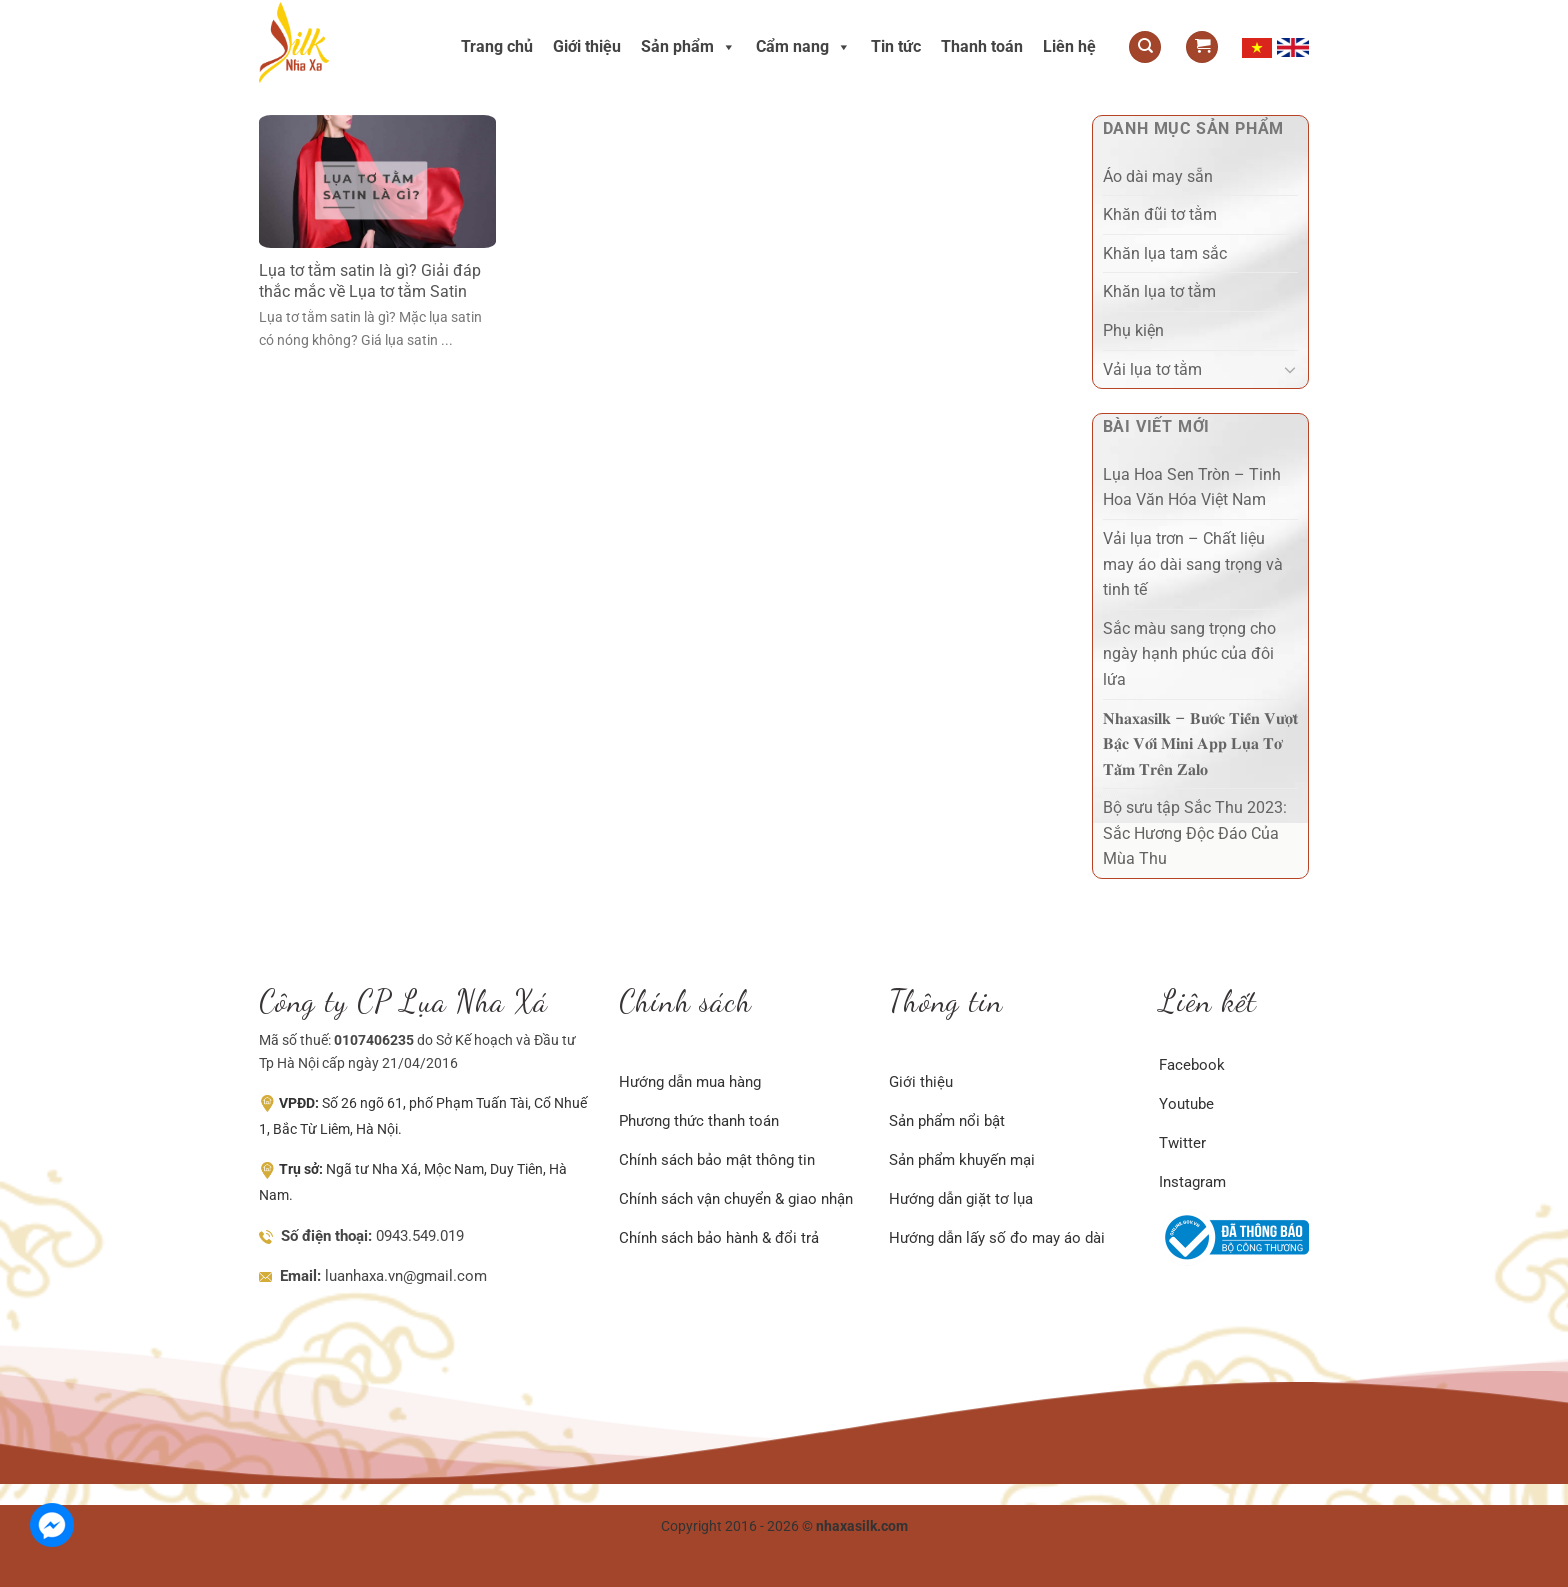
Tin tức (896, 46)
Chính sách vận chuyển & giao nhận (736, 1199)
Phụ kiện (1133, 330)
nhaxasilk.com (862, 1526)
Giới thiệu (587, 46)
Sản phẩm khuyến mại (962, 1160)
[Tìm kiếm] (1145, 47)
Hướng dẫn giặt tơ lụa (961, 1199)
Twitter (1182, 1143)
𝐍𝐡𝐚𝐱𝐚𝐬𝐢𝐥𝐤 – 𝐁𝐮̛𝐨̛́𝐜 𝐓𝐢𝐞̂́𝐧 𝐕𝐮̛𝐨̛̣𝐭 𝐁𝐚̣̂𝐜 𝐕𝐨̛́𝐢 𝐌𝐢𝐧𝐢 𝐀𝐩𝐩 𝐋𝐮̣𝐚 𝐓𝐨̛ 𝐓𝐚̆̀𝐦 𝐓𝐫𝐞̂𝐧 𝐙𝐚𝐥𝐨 (1200, 744)
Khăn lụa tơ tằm (1159, 291)
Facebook (1192, 1065)
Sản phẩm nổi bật (947, 1121)
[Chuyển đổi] (1290, 369)
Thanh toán (982, 46)
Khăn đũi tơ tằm (1160, 214)
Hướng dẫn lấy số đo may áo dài (997, 1238)
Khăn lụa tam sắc (1165, 253)
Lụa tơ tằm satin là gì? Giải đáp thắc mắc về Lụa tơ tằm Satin (370, 281)
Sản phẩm (688, 46)
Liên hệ (1069, 46)
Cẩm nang (803, 46)
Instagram (1192, 1182)
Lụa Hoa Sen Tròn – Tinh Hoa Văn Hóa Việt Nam (1192, 487)
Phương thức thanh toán (699, 1121)
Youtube (1186, 1104)
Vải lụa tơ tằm (1152, 369)
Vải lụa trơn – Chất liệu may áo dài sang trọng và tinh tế (1193, 564)
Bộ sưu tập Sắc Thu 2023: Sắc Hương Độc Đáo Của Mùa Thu (1195, 833)
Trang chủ (497, 46)
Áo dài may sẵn (1158, 176)
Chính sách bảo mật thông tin (717, 1160)
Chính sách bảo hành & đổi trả (719, 1238)
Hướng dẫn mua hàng (690, 1082)
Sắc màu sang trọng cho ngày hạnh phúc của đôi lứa (1189, 654)
